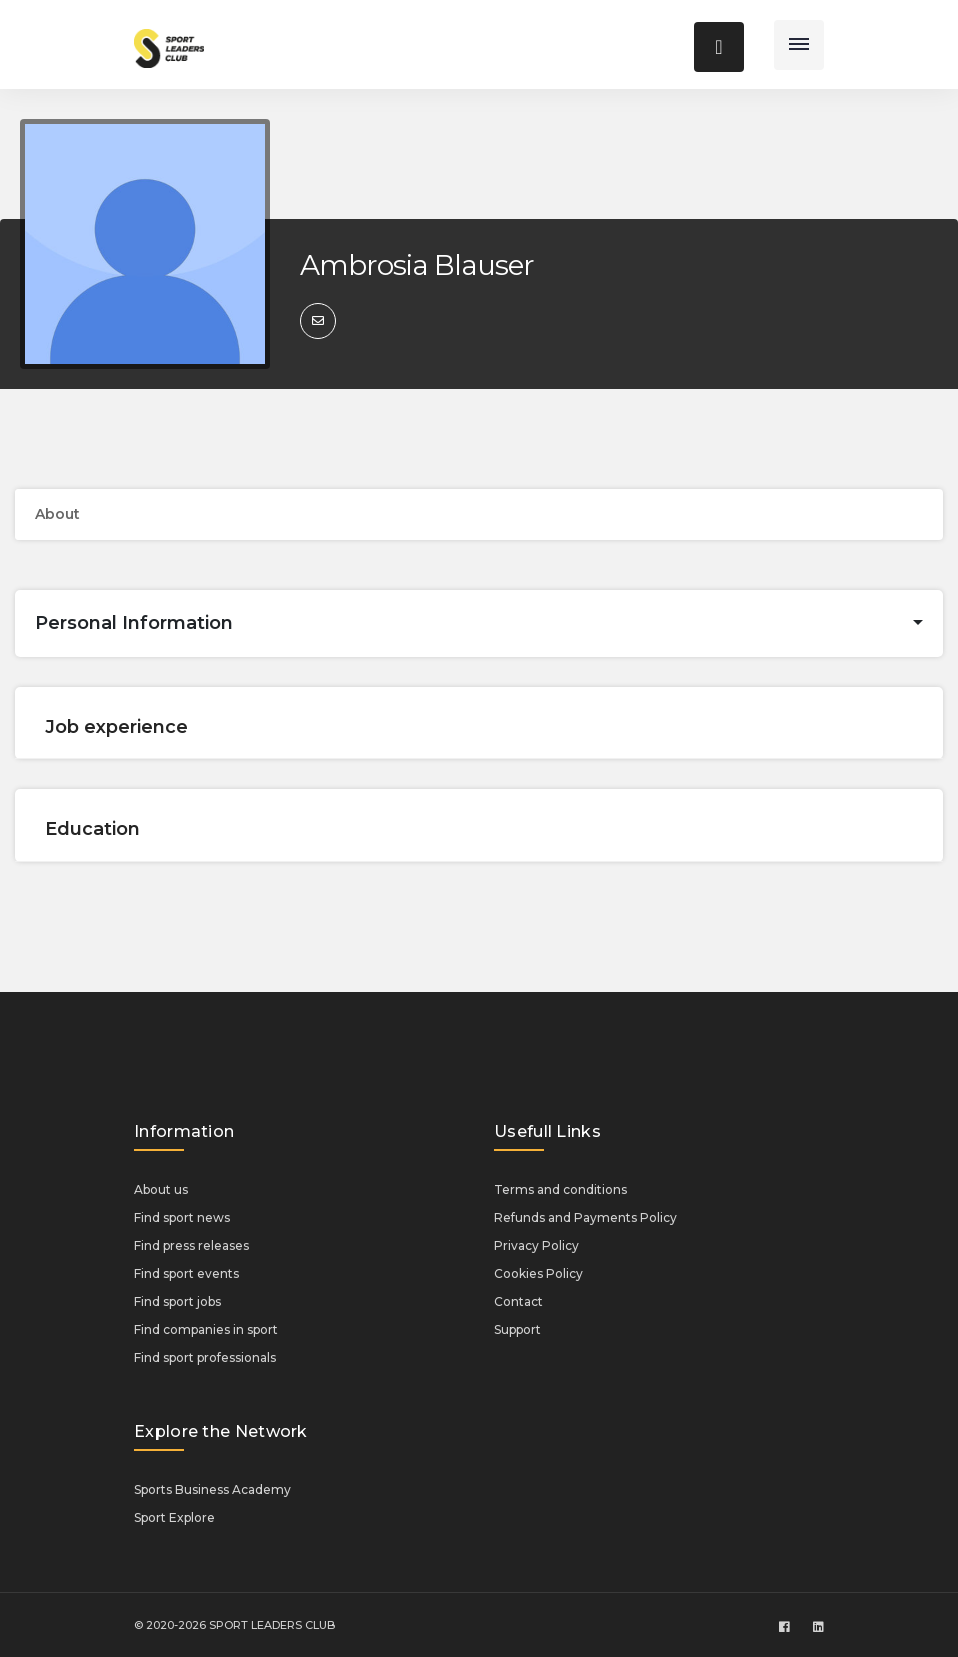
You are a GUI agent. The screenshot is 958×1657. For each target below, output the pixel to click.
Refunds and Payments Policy (585, 1217)
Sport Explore (174, 1517)
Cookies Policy (538, 1273)
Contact (518, 1301)
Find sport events (186, 1273)
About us (161, 1189)
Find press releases (191, 1245)
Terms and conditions (560, 1189)
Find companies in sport (206, 1329)
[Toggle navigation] (799, 45)
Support (517, 1329)
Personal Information (134, 623)
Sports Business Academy (212, 1489)
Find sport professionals (205, 1357)
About (57, 514)
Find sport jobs (177, 1301)
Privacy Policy (536, 1245)
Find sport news (182, 1217)
